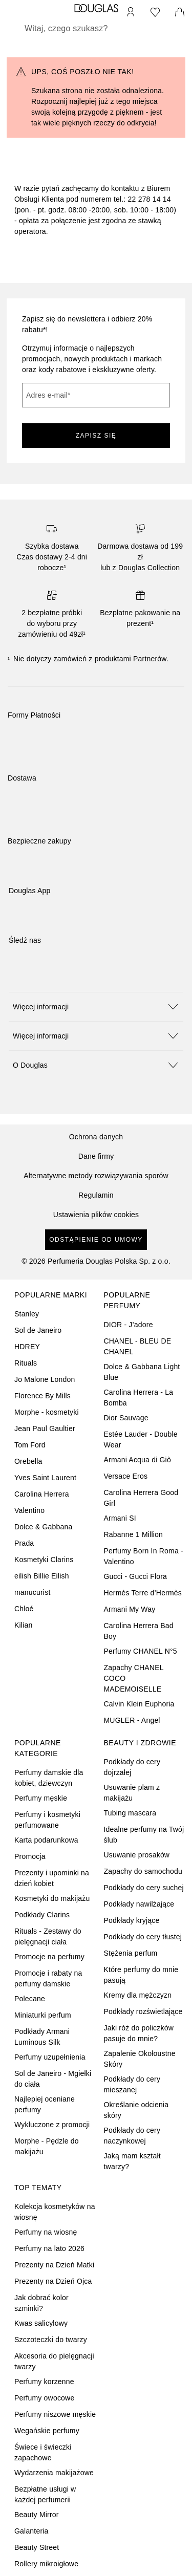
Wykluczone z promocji (52, 2124)
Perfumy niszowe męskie (55, 2414)
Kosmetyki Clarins (43, 1559)
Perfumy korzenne (44, 2381)
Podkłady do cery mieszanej (132, 2084)
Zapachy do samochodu (143, 1871)
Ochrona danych (96, 1137)
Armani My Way (130, 1609)
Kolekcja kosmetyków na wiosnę (54, 2211)
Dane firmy (96, 1156)
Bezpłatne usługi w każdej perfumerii (45, 2494)
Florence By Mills (42, 1396)
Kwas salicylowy (41, 2323)
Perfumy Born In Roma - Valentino (143, 1556)
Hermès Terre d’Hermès (143, 1593)
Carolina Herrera (41, 1494)
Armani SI (120, 1518)
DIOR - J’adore (128, 1325)
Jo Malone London (44, 1379)
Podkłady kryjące (132, 1920)
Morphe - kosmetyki (46, 1412)
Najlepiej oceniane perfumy (44, 2104)
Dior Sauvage (126, 1418)
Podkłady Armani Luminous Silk (42, 2036)
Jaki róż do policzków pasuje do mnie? (139, 2033)
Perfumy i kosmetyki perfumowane (47, 1819)
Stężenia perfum (131, 1953)
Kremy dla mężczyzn (138, 1995)
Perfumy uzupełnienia (50, 2057)
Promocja (30, 1856)
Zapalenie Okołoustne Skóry (140, 2058)
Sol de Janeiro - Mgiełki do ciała (52, 2078)
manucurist (32, 1592)
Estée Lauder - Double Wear (141, 1439)
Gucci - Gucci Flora (135, 1576)
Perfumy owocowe (44, 2398)
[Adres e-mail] (96, 395)
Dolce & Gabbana (43, 1527)
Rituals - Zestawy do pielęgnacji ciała (47, 1936)
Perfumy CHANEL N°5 (140, 1651)
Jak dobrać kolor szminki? (41, 2302)
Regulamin (96, 1195)
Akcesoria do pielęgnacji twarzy (54, 2361)
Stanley (26, 1314)
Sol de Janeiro (37, 1330)
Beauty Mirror (36, 2514)
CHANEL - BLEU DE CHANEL (138, 1346)
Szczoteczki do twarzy (50, 2339)
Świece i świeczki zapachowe (43, 2452)
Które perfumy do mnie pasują (141, 1974)
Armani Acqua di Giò (137, 1460)
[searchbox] (96, 28)
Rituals (25, 1363)
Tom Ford (30, 1445)
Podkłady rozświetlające (143, 2011)
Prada (24, 1543)
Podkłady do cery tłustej (143, 1937)
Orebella (28, 1461)
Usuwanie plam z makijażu (132, 1792)
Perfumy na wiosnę (45, 2232)
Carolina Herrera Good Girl (141, 1497)
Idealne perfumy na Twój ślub (144, 1834)
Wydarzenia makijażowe (54, 2473)
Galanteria (31, 2531)
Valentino (29, 1510)
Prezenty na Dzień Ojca (53, 2281)
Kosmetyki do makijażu (52, 1898)
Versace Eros (126, 1476)
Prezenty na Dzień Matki (54, 2265)
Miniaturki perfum (42, 2015)
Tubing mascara (130, 1813)
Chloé (24, 1609)
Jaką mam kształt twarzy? (132, 2161)
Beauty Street (36, 2547)
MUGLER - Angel (132, 1720)
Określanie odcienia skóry (136, 2110)
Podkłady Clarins (42, 1915)
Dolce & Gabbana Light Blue (142, 1371)
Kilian (23, 1625)
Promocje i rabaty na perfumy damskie (48, 1978)
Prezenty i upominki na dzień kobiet (51, 1878)
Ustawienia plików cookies (96, 1214)
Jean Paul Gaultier (44, 1428)
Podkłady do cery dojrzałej (132, 1767)
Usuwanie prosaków (137, 1855)
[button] (96, 1006)
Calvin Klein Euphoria (139, 1704)
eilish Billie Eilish (41, 1576)
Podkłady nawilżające (139, 1904)
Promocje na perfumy (49, 1957)
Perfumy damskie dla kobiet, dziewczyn (48, 1777)
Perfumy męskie (40, 1798)
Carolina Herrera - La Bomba (139, 1397)
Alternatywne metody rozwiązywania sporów (96, 1176)
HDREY (27, 1347)
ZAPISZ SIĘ (96, 435)
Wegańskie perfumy (46, 2431)
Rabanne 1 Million (133, 1534)
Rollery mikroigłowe (46, 2564)
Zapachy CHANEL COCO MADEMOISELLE (134, 1678)
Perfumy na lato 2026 (49, 2248)
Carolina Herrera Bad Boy (139, 1630)
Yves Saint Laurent (45, 1478)
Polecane (29, 1999)
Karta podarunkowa (46, 1840)
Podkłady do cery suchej (144, 1888)
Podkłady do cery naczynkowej (132, 2135)
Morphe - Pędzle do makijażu (46, 2146)
